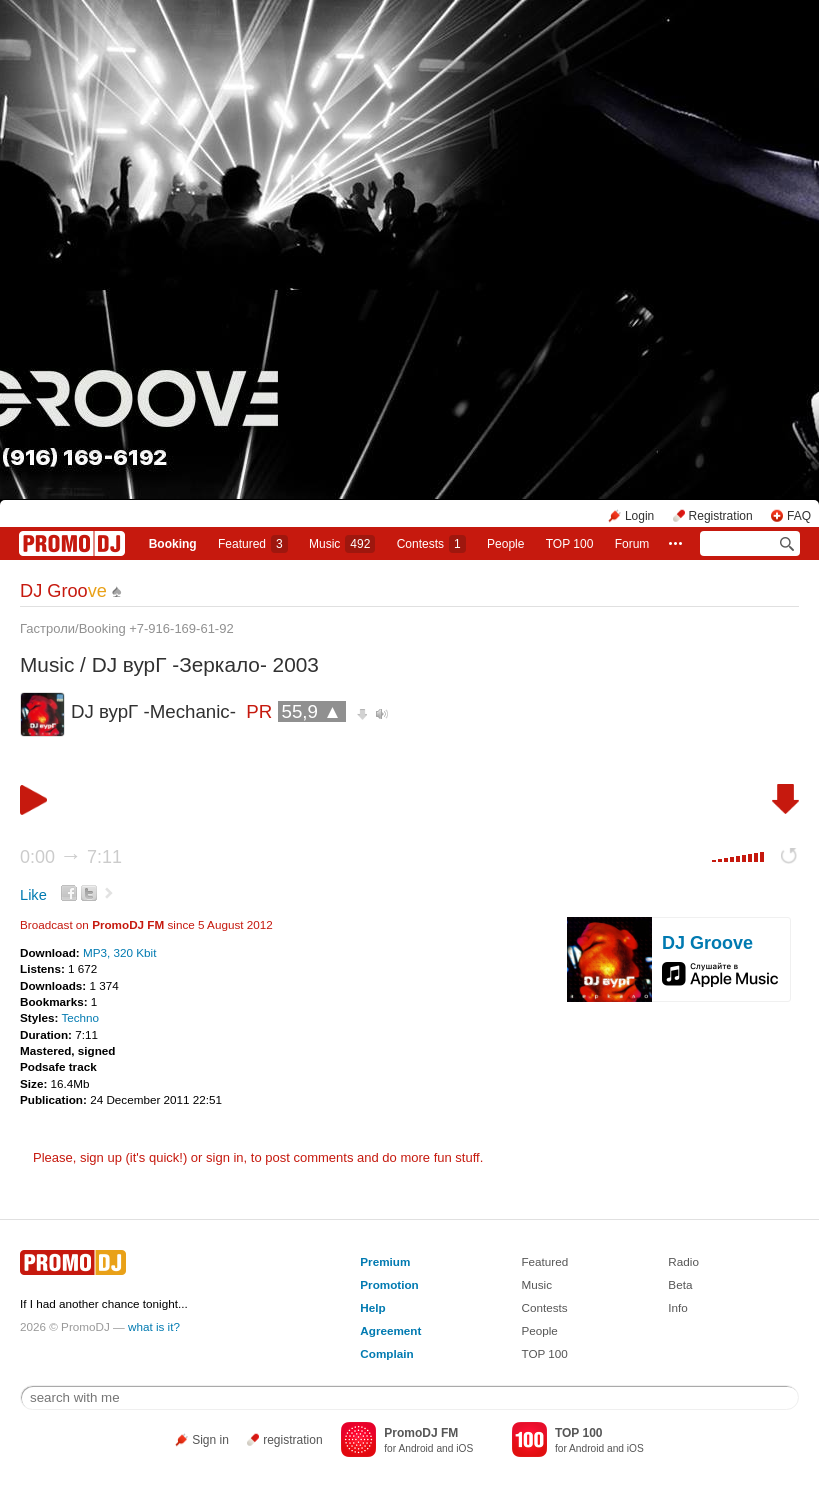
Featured (253, 544)
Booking (173, 544)
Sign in (210, 1440)
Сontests (431, 544)
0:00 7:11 (71, 857)
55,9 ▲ (312, 711)
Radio (683, 1261)
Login (639, 516)
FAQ (799, 516)
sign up (101, 1157)
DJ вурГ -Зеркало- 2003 (205, 664)
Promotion (389, 1284)
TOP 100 (570, 544)
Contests (544, 1307)
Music (342, 544)
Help (372, 1307)
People (505, 544)
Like (33, 895)
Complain (386, 1353)
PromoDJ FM (128, 924)
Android (415, 1448)
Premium (385, 1261)
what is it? (154, 1326)
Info (678, 1307)
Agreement (390, 1330)
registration (292, 1440)
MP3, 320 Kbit (119, 952)
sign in (225, 1157)
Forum (632, 544)
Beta (680, 1284)
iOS (464, 1448)
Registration (721, 516)
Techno (80, 1017)
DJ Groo (63, 591)
